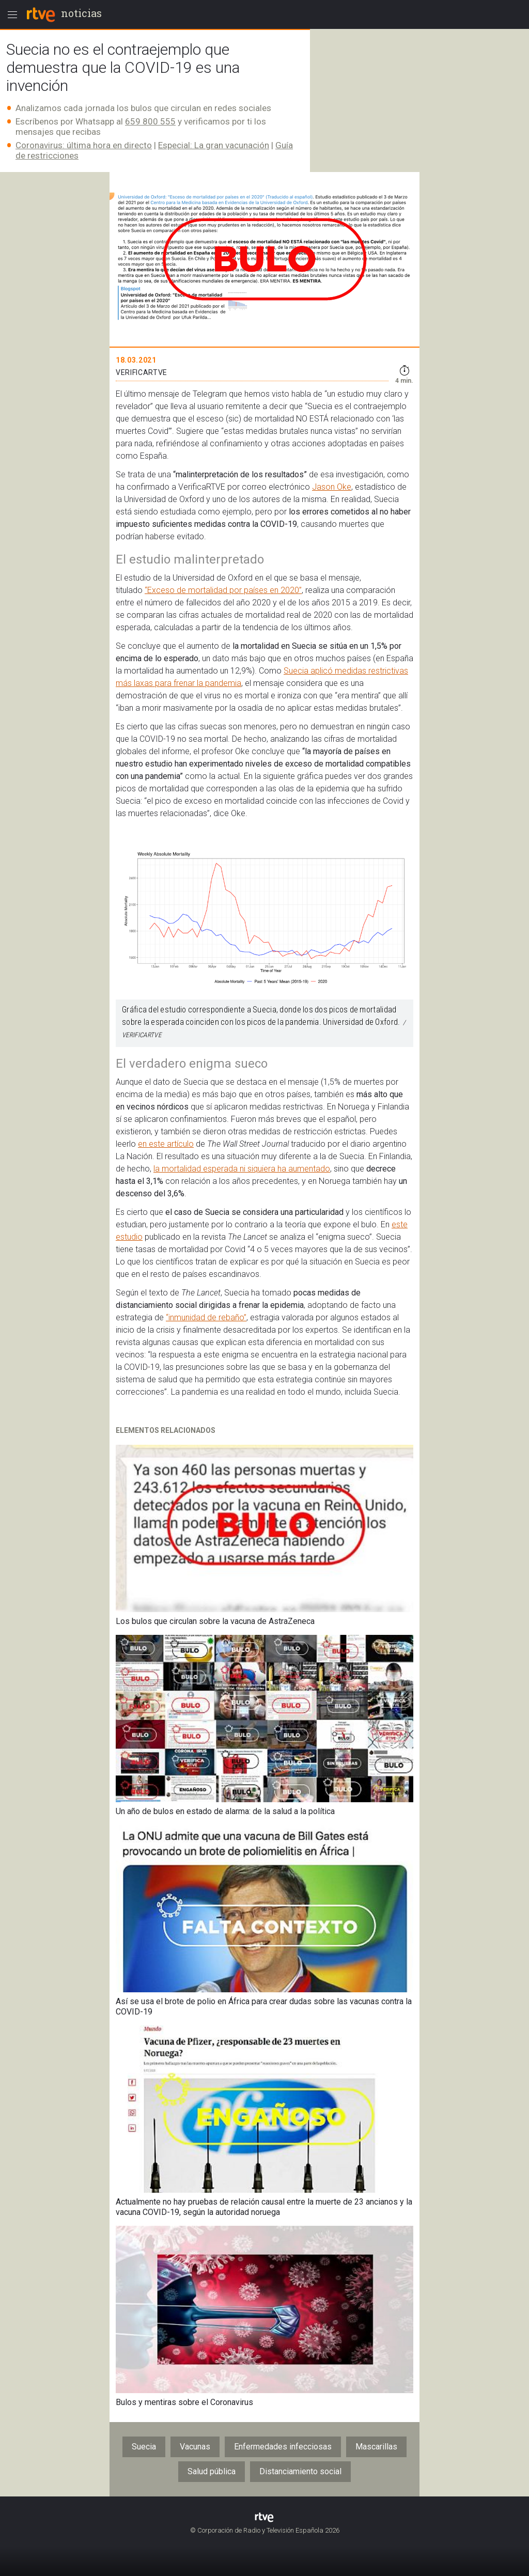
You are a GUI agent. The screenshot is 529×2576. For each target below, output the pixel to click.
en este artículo (166, 1144)
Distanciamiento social (300, 2471)
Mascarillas (376, 2447)
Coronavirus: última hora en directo (83, 145)
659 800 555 (150, 121)
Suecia (144, 2447)
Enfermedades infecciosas (283, 2447)
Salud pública (212, 2471)
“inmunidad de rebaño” (206, 1317)
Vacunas (195, 2447)
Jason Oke (331, 487)
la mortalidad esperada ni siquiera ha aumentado (241, 1169)
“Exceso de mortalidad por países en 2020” (223, 590)
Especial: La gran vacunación (213, 145)
